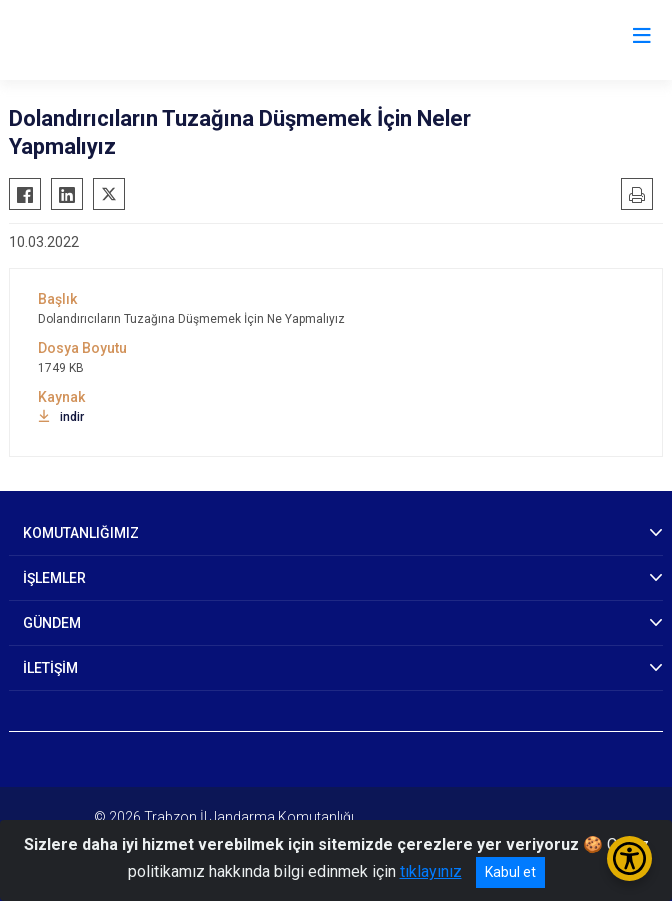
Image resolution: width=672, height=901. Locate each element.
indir (61, 417)
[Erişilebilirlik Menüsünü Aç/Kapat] (629, 858)
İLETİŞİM (50, 668)
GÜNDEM (52, 623)
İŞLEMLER (54, 578)
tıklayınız (431, 871)
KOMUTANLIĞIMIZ (81, 533)
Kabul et (510, 872)
